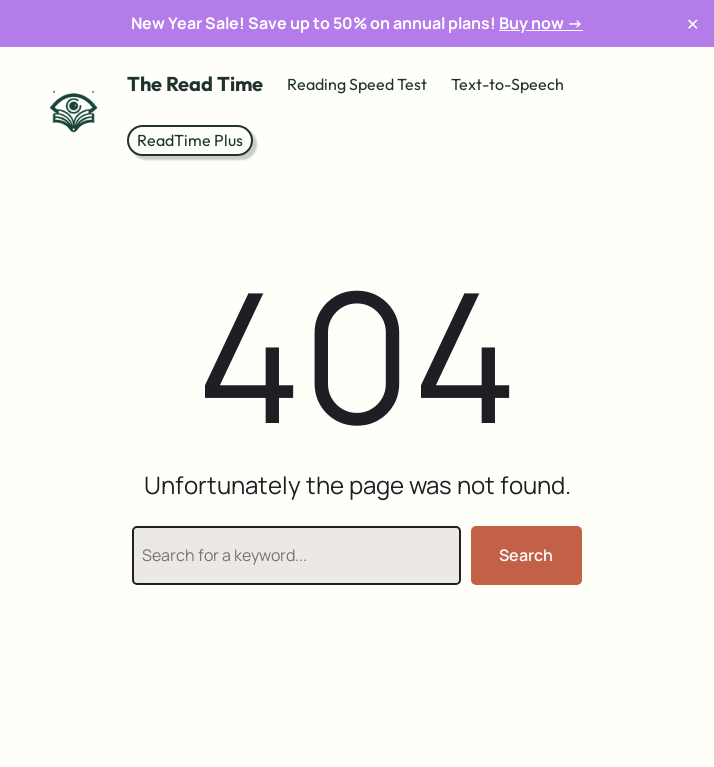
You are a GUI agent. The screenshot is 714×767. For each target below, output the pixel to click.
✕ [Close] (692, 23)
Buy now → (541, 23)
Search (526, 555)
